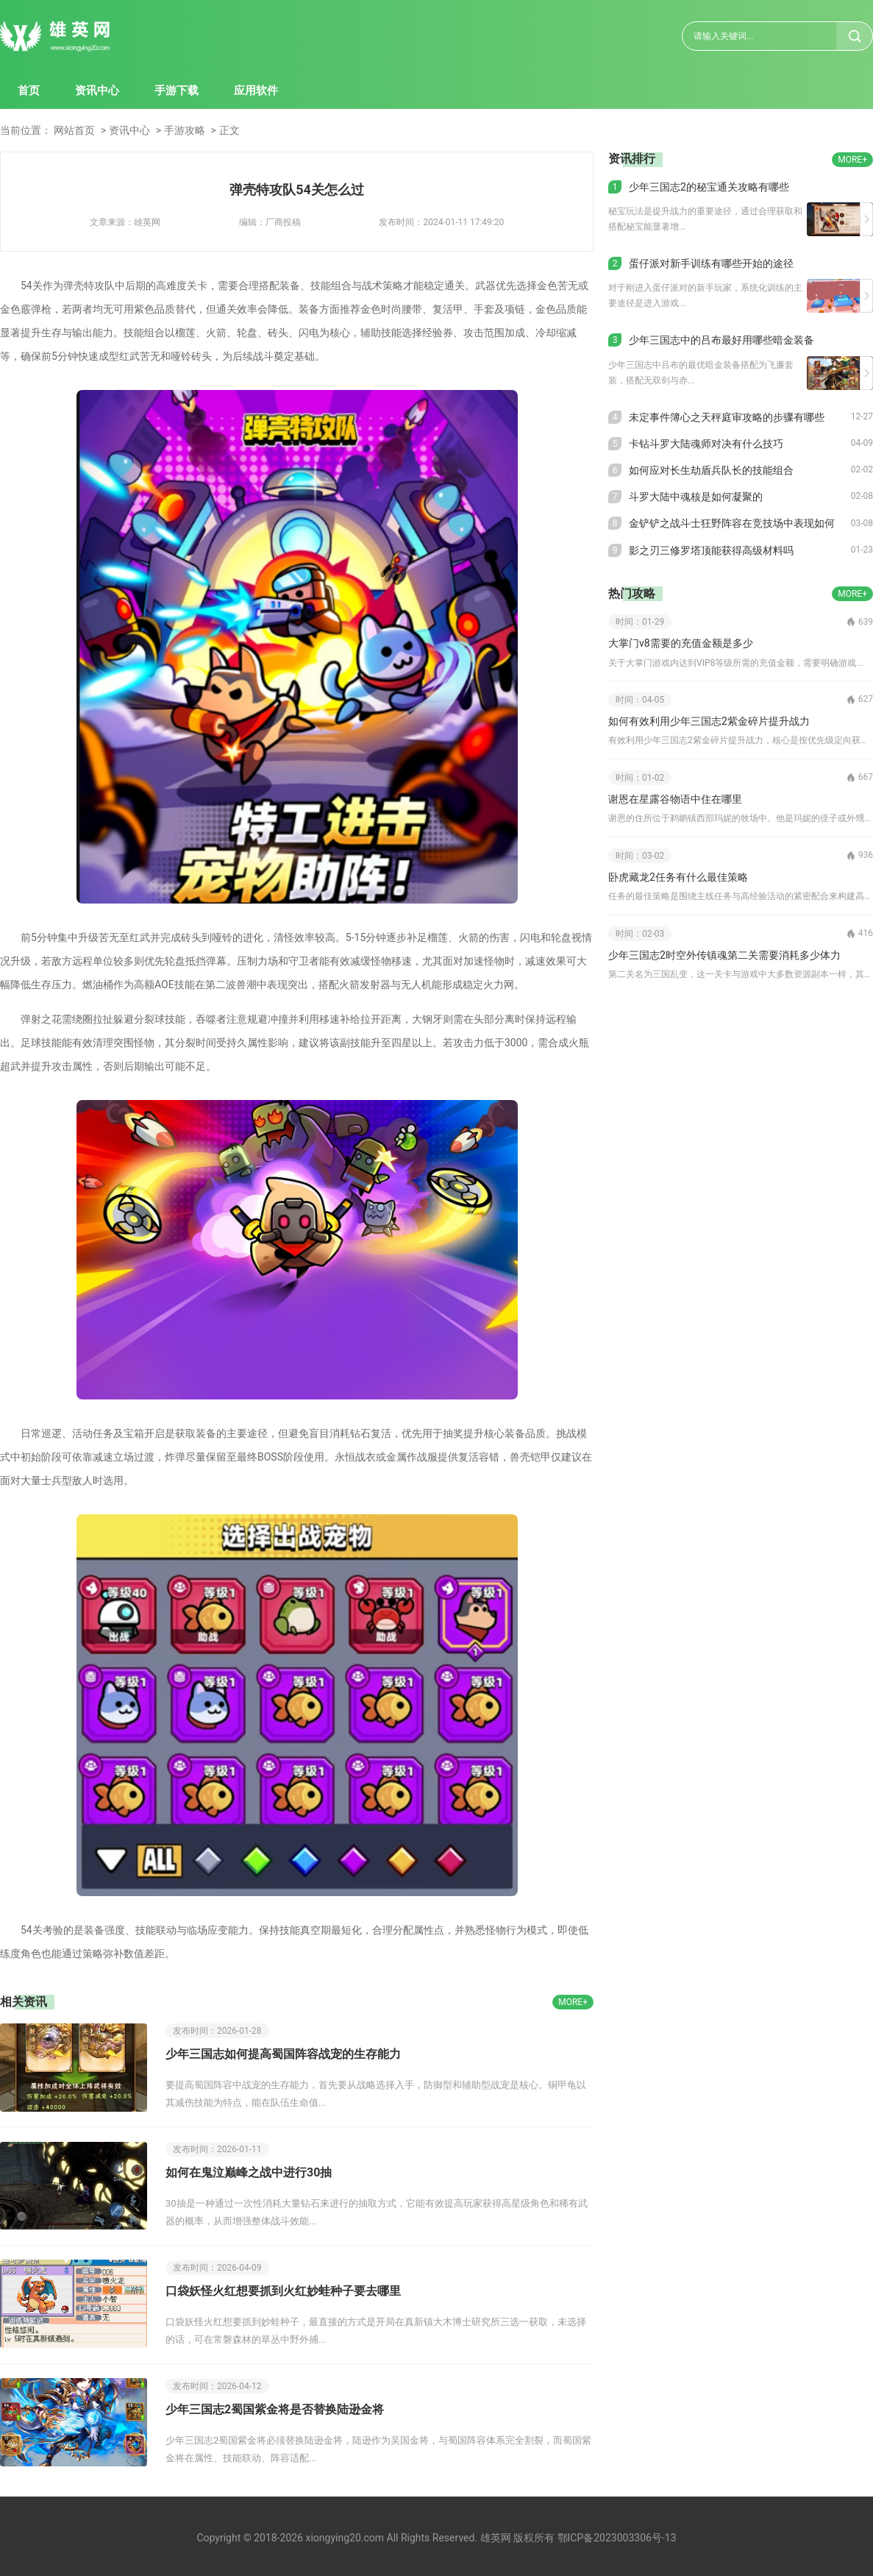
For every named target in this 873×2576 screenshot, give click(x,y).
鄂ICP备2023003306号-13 (617, 2538)
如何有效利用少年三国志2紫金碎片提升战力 (709, 721)
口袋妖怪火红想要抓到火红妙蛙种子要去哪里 (283, 2291)
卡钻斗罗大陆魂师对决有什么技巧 (706, 444)
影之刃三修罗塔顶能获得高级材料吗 (711, 550)
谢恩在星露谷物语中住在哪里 (675, 799)
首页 (29, 90)
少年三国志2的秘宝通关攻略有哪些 (709, 187)
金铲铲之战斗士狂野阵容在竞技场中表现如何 (732, 523)
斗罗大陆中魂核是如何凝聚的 (696, 497)
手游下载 (176, 90)
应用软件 (256, 90)
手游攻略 (184, 130)
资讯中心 (97, 90)
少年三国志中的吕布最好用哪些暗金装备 (721, 340)
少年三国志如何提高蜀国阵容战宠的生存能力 (283, 2054)
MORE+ (573, 2002)
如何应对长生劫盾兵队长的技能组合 (711, 470)
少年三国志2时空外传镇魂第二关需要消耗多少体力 (724, 955)
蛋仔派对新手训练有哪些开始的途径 (711, 263)
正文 (229, 130)
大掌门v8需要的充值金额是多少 (680, 643)
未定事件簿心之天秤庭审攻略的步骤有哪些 (726, 417)
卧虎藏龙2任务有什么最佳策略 (678, 877)
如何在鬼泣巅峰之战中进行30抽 (248, 2172)
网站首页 (74, 130)
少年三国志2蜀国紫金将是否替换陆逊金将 (274, 2409)
